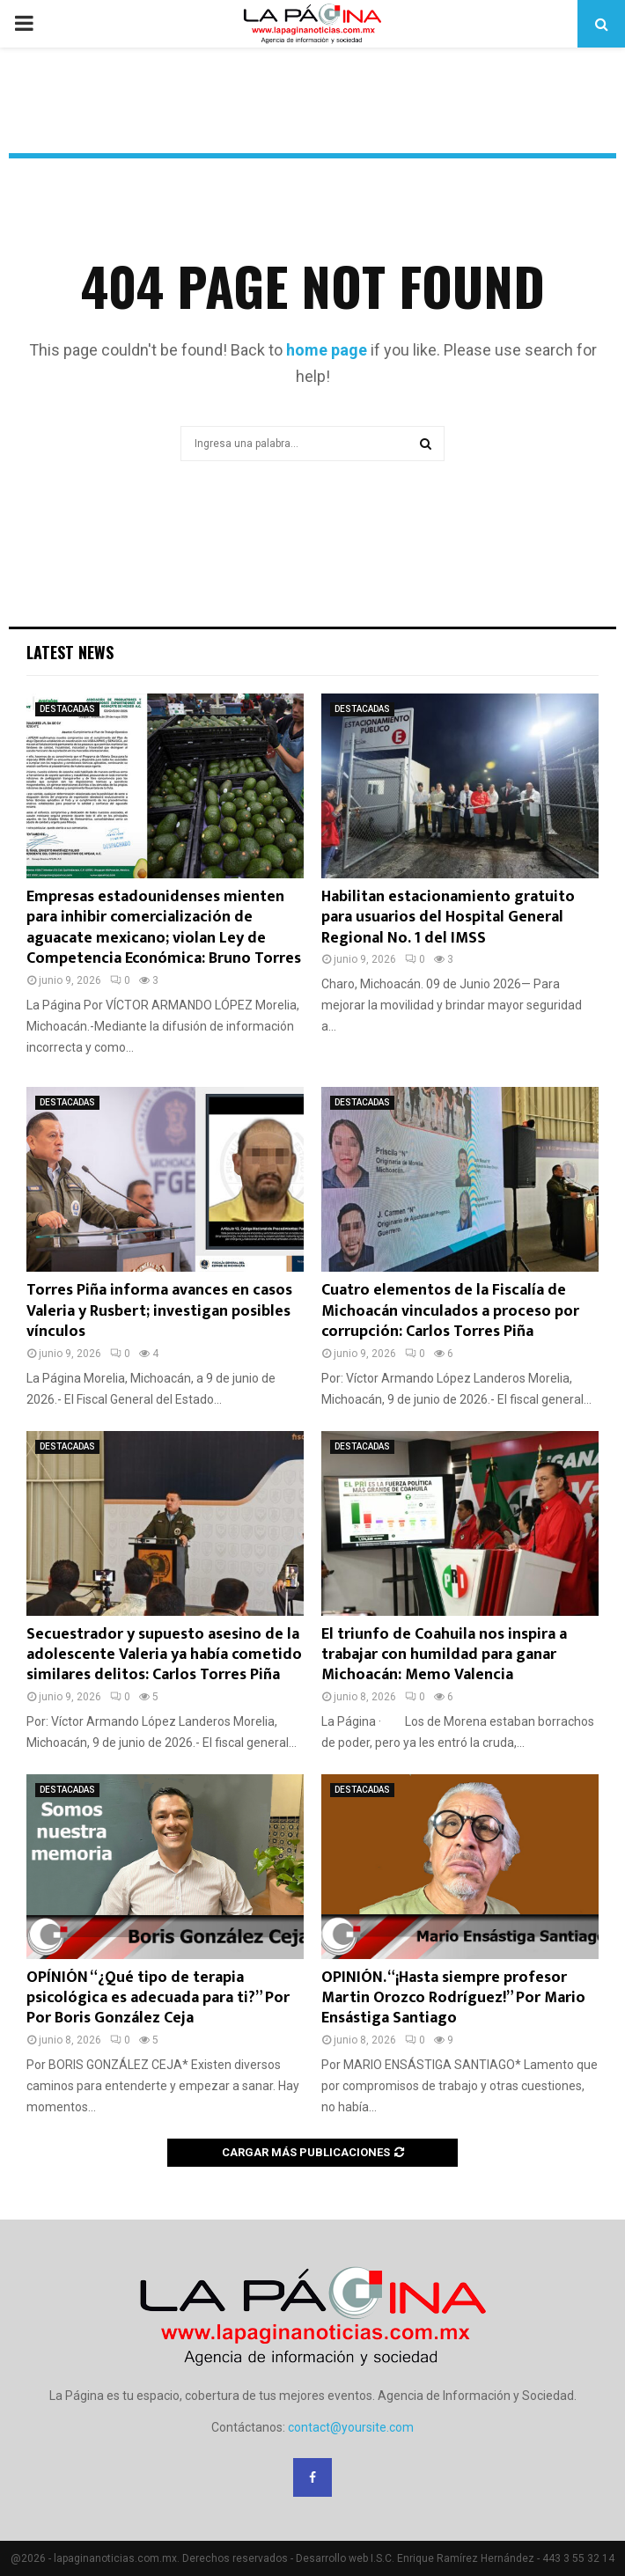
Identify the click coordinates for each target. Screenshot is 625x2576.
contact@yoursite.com (351, 2427)
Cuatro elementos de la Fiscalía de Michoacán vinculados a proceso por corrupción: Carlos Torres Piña (450, 1311)
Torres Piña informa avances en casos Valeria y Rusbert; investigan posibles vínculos (159, 1311)
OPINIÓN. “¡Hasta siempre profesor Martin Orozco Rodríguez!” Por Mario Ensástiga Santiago (453, 1998)
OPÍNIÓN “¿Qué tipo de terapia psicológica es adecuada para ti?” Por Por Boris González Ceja (158, 1998)
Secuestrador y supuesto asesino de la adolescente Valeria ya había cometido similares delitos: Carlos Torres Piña (164, 1655)
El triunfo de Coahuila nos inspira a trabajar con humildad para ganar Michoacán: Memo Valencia (444, 1655)
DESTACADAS (67, 709)
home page (326, 350)
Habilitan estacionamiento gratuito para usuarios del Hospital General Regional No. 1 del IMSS (448, 917)
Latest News (70, 652)
